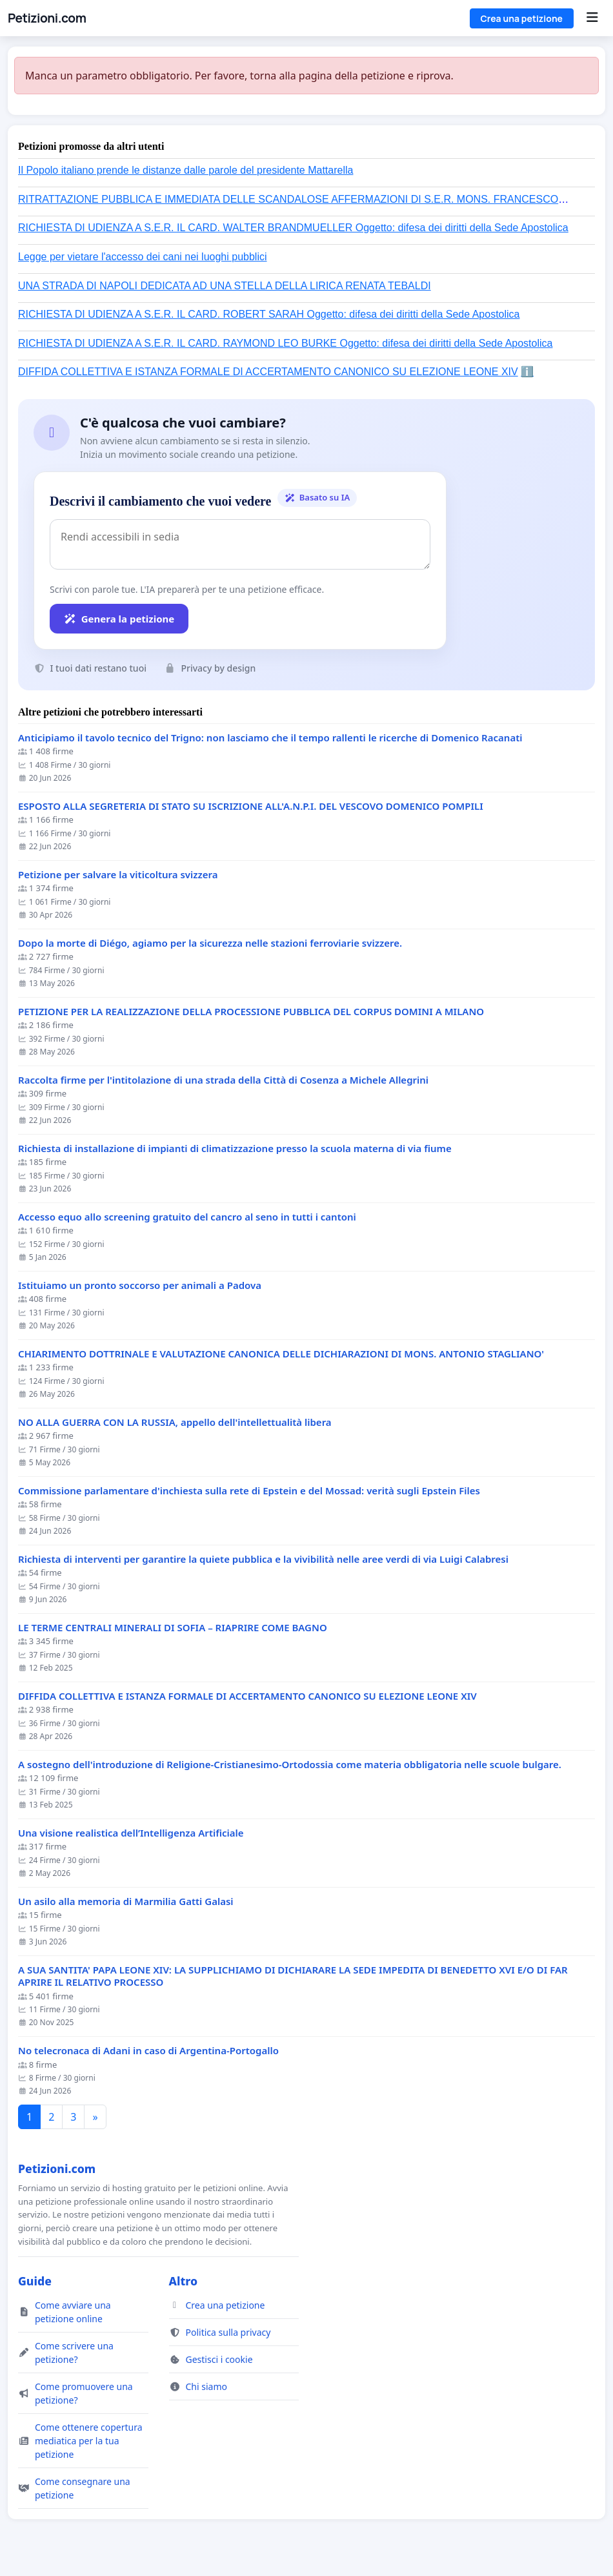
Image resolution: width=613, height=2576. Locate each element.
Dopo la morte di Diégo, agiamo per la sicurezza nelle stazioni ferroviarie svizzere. (210, 943)
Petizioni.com (47, 18)
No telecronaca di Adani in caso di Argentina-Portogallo (148, 2051)
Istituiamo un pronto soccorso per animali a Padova (139, 1285)
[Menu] (592, 18)
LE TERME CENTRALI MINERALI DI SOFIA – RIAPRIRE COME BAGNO (172, 1628)
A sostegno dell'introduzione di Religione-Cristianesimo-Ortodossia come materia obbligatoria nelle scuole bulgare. (289, 1764)
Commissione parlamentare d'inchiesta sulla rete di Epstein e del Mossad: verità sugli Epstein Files (249, 1491)
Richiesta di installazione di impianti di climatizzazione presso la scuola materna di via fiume (235, 1148)
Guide (35, 2281)
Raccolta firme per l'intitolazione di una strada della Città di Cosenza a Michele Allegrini (223, 1080)
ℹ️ (527, 371)
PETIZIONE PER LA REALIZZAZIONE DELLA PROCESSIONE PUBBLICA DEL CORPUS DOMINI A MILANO (251, 1011)
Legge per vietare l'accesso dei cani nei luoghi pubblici (142, 256)
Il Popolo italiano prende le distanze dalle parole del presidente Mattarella (185, 170)
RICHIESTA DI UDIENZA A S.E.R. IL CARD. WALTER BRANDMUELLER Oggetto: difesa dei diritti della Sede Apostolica (293, 227)
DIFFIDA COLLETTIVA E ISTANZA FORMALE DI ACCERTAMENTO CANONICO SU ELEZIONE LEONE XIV (268, 371)
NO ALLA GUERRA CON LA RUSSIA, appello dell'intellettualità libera (175, 1422)
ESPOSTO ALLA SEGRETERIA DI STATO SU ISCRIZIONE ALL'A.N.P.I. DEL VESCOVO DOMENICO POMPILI (250, 806)
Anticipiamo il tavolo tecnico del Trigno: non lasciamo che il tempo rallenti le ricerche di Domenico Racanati (270, 738)
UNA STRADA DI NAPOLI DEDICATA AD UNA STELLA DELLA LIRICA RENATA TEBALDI (224, 285)
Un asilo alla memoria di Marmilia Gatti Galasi (126, 1901)
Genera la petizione (119, 618)
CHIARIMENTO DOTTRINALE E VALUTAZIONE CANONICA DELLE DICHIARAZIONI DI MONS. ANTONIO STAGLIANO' (281, 1354)
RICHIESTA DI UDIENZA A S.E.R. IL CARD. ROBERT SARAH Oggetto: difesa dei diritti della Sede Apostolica (269, 314)
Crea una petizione (522, 18)
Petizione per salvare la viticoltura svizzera (118, 875)
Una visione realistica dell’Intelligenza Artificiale (131, 1833)
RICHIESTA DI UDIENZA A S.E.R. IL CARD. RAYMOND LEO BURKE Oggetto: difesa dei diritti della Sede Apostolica (285, 343)
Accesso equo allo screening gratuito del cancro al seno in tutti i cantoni (187, 1217)
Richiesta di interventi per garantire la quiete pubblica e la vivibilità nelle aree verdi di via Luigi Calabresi (263, 1559)
